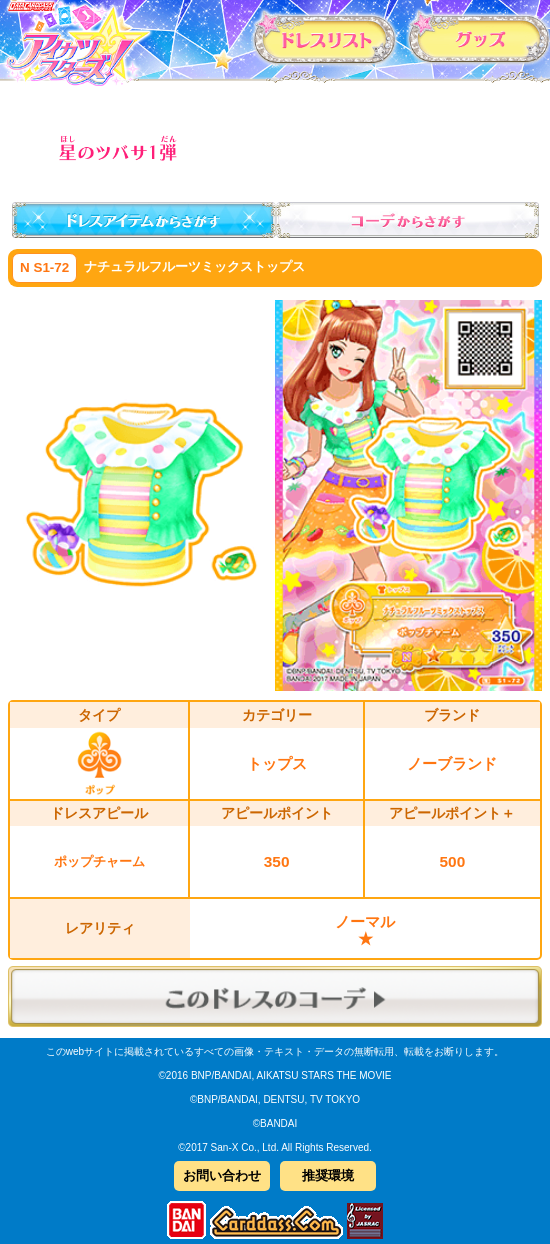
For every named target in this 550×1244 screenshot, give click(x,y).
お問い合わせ (222, 1175)
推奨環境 (328, 1175)
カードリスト (325, 38)
